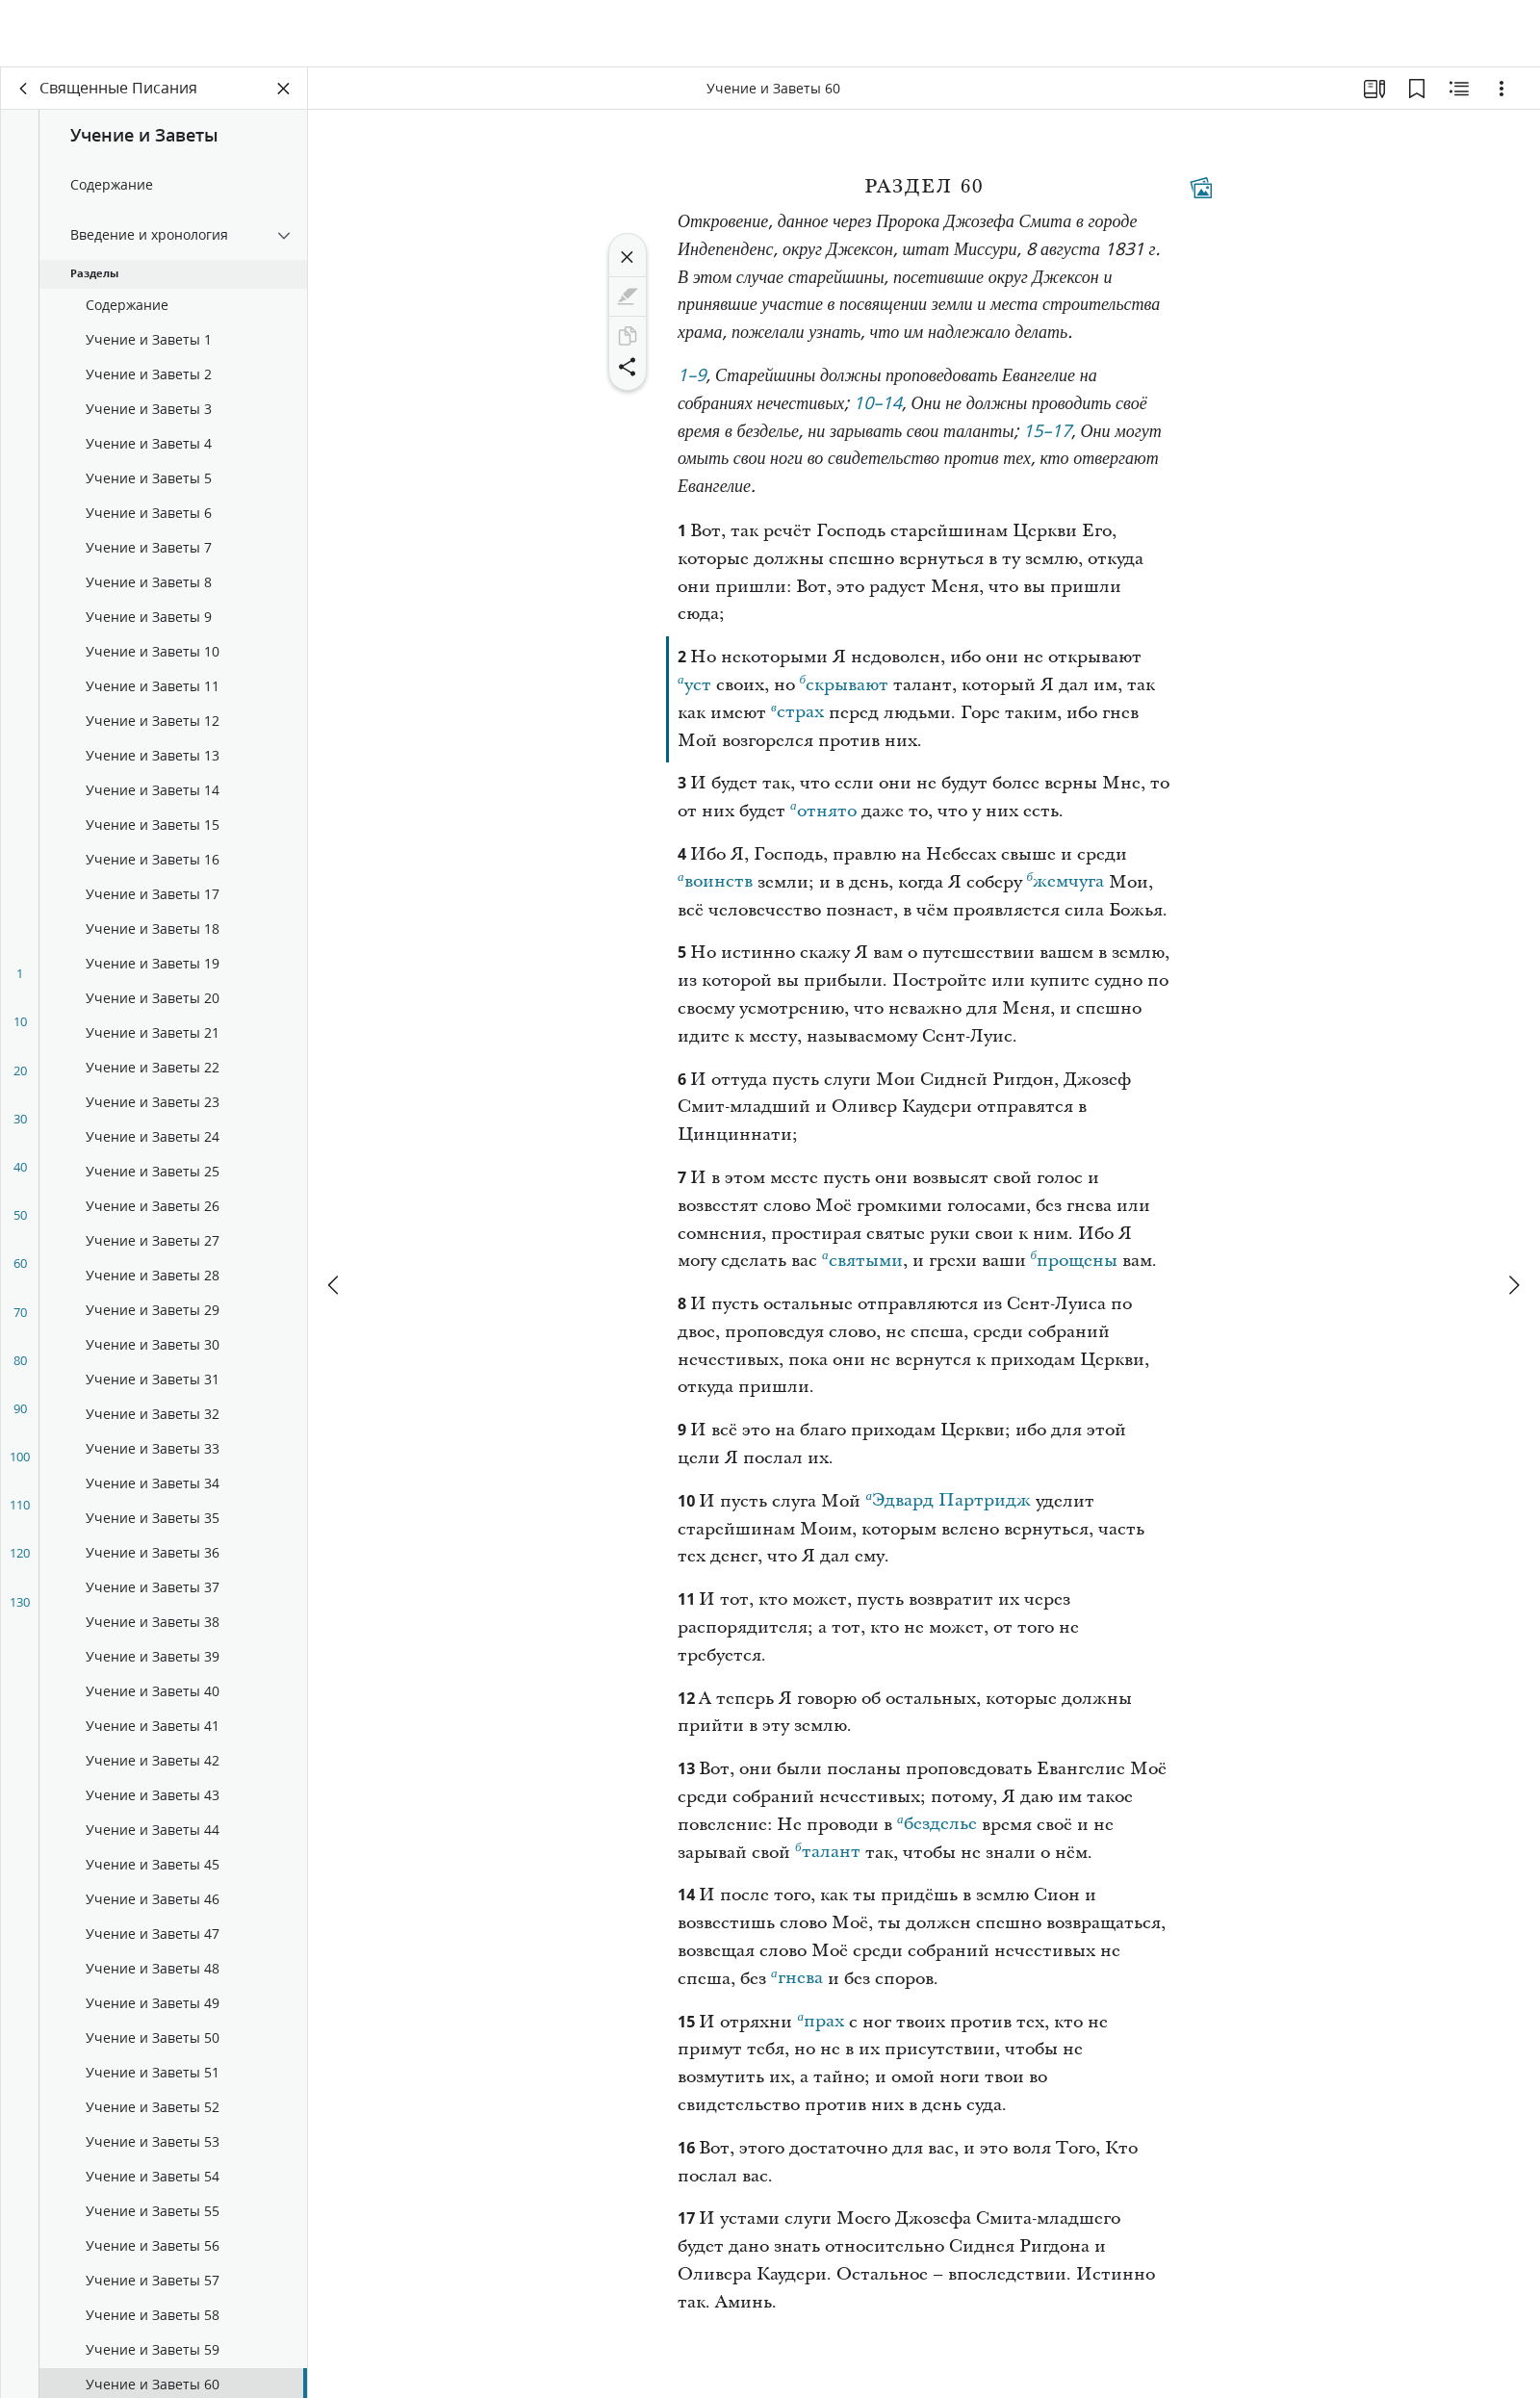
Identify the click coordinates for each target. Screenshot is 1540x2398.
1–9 (692, 381)
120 (20, 1556)
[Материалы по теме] (1459, 92)
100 (20, 1460)
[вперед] (1513, 1218)
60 (20, 1267)
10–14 (878, 408)
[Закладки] (1417, 92)
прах (820, 2022)
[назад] (24, 92)
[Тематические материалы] (1201, 191)
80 (20, 1364)
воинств (715, 882)
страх (797, 713)
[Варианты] (1501, 92)
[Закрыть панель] (284, 92)
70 (20, 1316)
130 (20, 1605)
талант (827, 1853)
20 (20, 1074)
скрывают (844, 686)
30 (20, 1122)
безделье (937, 1825)
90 (20, 1412)
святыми (862, 1262)
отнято (823, 812)
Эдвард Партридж (948, 1501)
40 (20, 1170)
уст (694, 686)
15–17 (1047, 436)
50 (20, 1218)
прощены (1074, 1262)
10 (20, 1025)
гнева (797, 1979)
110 (20, 1508)
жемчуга (1066, 882)
